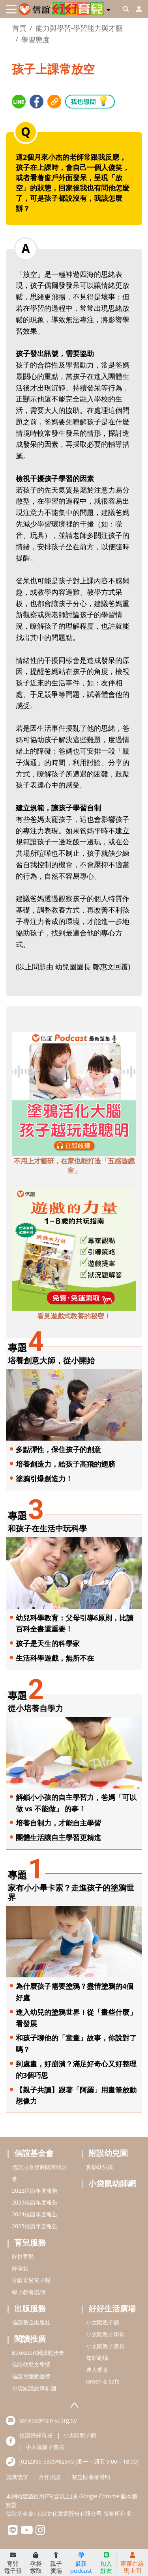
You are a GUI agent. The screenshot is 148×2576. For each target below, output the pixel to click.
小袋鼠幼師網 (112, 2183)
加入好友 (106, 2563)
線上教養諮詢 (28, 2292)
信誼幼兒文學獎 (31, 2364)
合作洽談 (50, 2477)
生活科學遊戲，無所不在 (55, 1658)
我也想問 (90, 101)
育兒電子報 (13, 2563)
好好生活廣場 (112, 2308)
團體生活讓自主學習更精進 (58, 1837)
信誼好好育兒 (35, 2435)
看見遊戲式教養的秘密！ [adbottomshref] (74, 1315)
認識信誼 (17, 2477)
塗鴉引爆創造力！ (44, 1478)
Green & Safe (103, 2381)
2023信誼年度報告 (35, 2202)
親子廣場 (56, 2563)
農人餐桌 (97, 2369)
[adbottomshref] (74, 1093)
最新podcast (81, 2563)
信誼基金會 (34, 2153)
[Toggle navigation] (11, 9)
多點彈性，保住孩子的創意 (58, 1449)
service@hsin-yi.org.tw (48, 2420)
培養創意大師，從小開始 (51, 1360)
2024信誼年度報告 (35, 2214)
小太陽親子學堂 (105, 2334)
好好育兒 (23, 2256)
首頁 (19, 28)
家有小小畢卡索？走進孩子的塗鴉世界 (71, 1892)
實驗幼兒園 (100, 2167)
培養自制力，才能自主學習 (58, 1822)
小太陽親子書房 (105, 2346)
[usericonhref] (135, 9)
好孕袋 (20, 2268)
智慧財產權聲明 (91, 2477)
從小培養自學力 (35, 1708)
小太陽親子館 (102, 2322)
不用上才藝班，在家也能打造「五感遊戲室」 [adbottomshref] (74, 1165)
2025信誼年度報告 (35, 2226)
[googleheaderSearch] (125, 9)
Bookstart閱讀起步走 (38, 2352)
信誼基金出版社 (31, 2322)
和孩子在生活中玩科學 (47, 1528)
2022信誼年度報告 (35, 2190)
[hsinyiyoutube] (27, 2532)
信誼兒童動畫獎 (31, 2376)
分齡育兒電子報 (31, 2280)
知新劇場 (97, 2357)
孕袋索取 (36, 2563)
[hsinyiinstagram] (40, 2532)
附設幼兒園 (108, 2153)
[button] (108, 8)
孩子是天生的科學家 (48, 1643)
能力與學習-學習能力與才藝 (79, 28)
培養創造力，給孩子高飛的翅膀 (65, 1464)
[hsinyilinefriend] (13, 2532)
